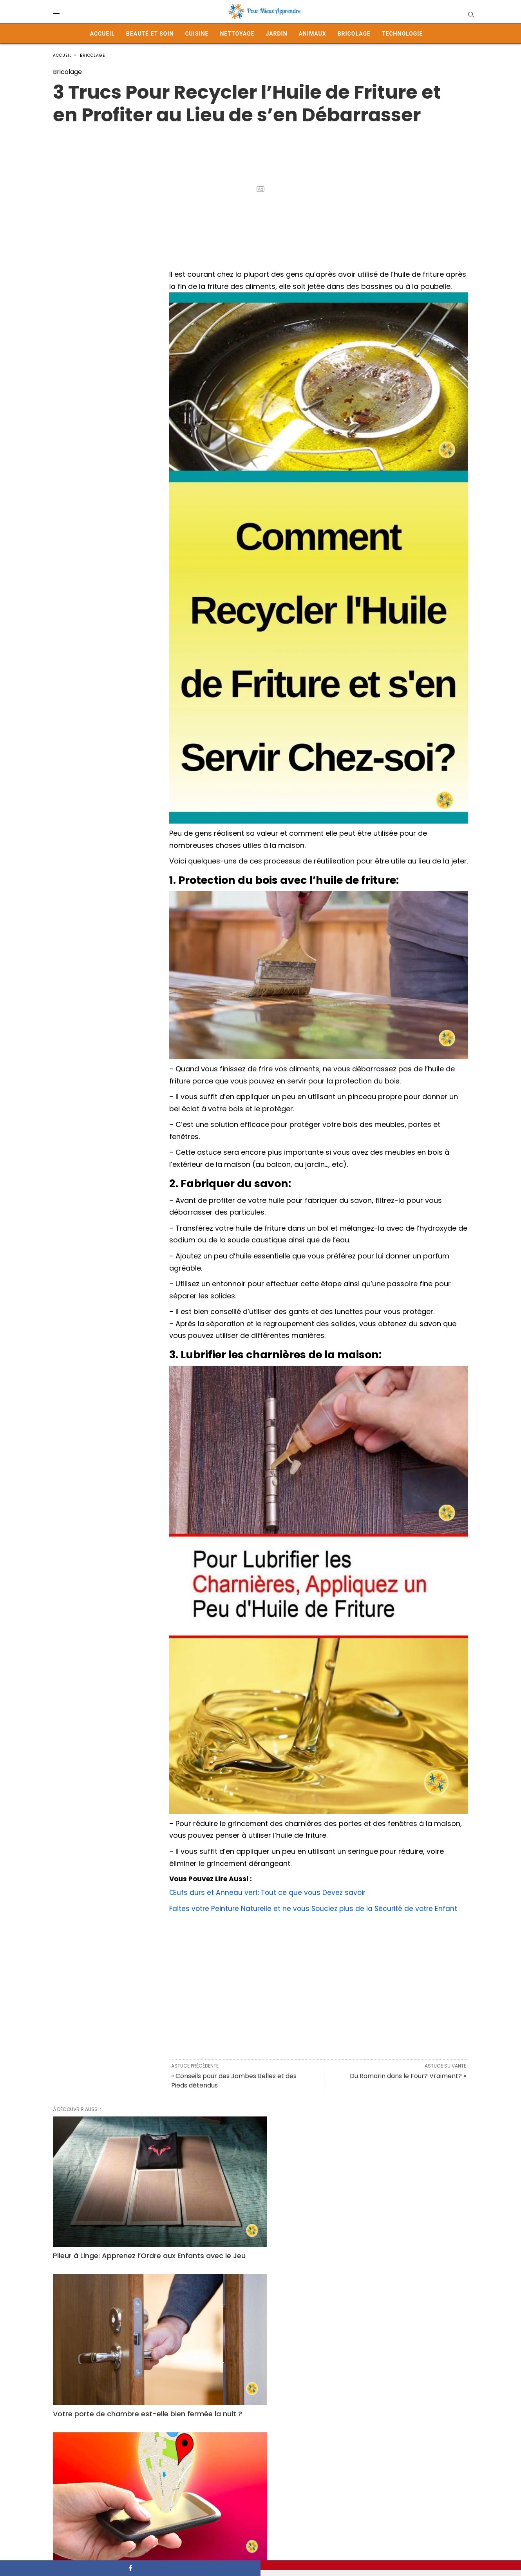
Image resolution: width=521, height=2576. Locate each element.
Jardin (276, 34)
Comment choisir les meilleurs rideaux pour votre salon (106, 2336)
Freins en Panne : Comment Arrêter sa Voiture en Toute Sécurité (399, 2463)
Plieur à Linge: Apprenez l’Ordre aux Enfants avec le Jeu (114, 2209)
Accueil (102, 34)
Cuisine (196, 34)
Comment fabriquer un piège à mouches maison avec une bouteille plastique (258, 2467)
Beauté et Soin (150, 34)
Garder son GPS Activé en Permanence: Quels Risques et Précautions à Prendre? (391, 2214)
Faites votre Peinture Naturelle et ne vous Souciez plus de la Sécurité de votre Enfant (316, 1908)
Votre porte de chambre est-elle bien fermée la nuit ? (253, 2209)
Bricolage (354, 34)
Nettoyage (237, 34)
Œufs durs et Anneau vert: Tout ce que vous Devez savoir (269, 1892)
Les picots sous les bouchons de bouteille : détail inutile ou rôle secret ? (117, 2467)
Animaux (312, 34)
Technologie (402, 34)
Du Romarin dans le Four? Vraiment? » (408, 2075)
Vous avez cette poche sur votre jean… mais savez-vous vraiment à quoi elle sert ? (256, 2341)
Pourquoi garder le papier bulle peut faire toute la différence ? (401, 2336)
